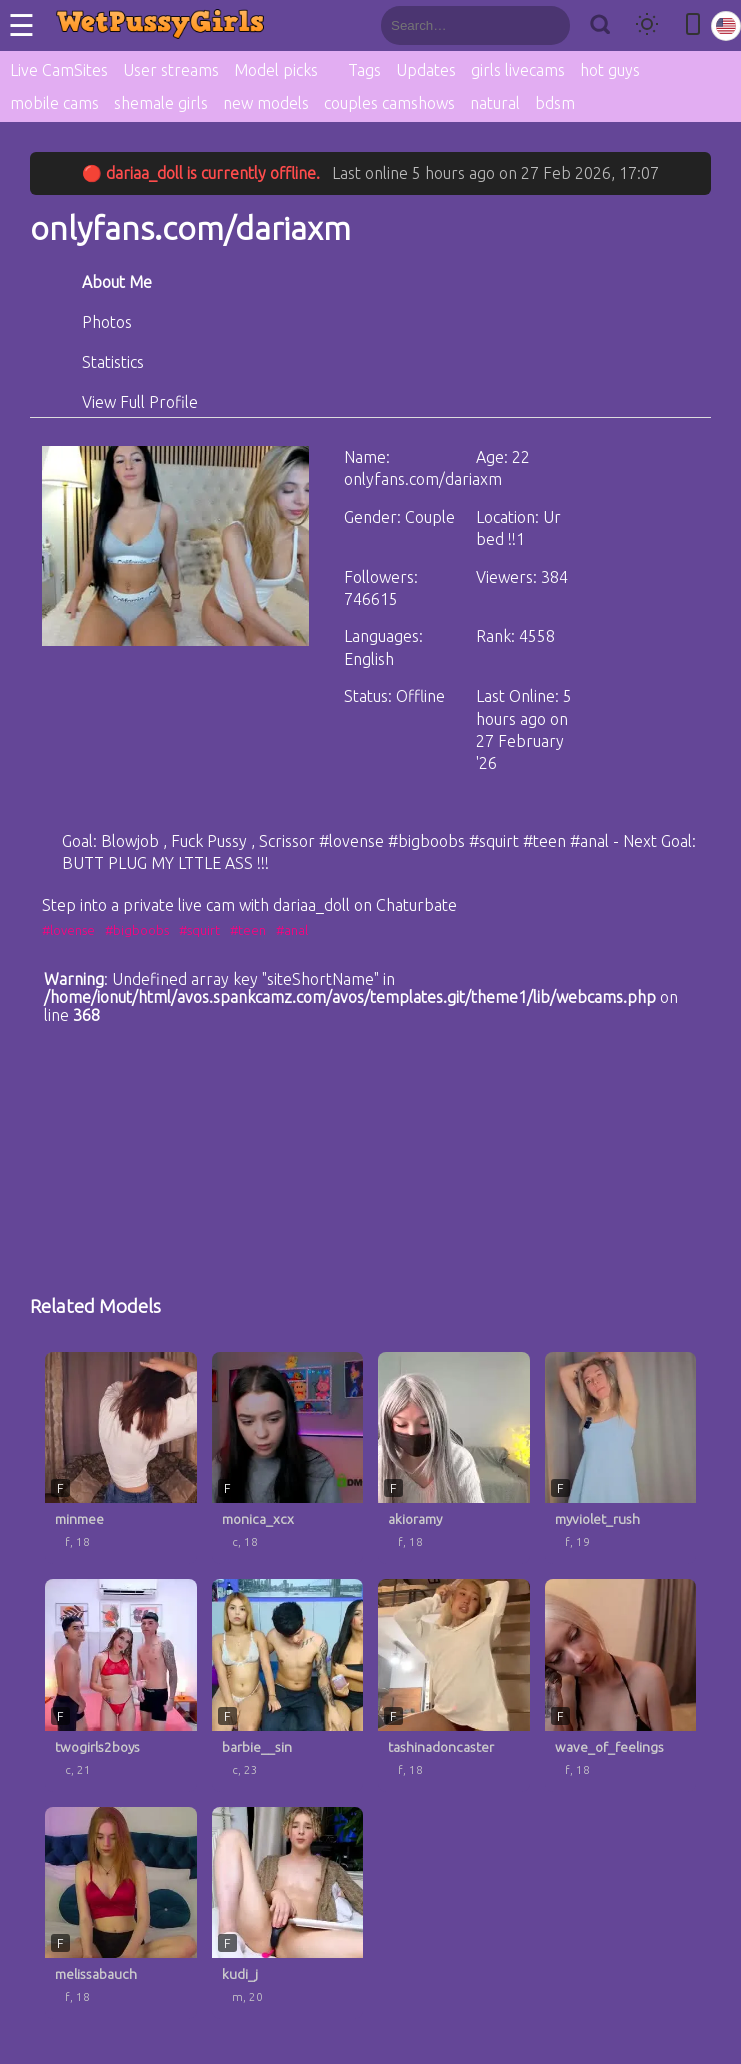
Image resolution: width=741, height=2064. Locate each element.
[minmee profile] (121, 1458)
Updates (426, 70)
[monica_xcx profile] (288, 1458)
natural (495, 103)
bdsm (555, 103)
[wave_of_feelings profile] (621, 1685)
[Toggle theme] (647, 25)
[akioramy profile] (454, 1458)
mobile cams (54, 103)
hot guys (610, 70)
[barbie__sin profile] (288, 1685)
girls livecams (518, 70)
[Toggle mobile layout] (693, 25)
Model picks (276, 70)
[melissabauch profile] (121, 1913)
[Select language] (726, 26)
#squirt (199, 930)
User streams (171, 70)
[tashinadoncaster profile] (454, 1685)
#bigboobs (137, 930)
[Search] (599, 25)
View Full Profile (140, 402)
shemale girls (161, 103)
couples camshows (389, 103)
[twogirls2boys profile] (121, 1685)
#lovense (68, 930)
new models (266, 103)
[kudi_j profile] (288, 1913)
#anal (292, 930)
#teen (248, 930)
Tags (364, 70)
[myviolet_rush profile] (621, 1458)
